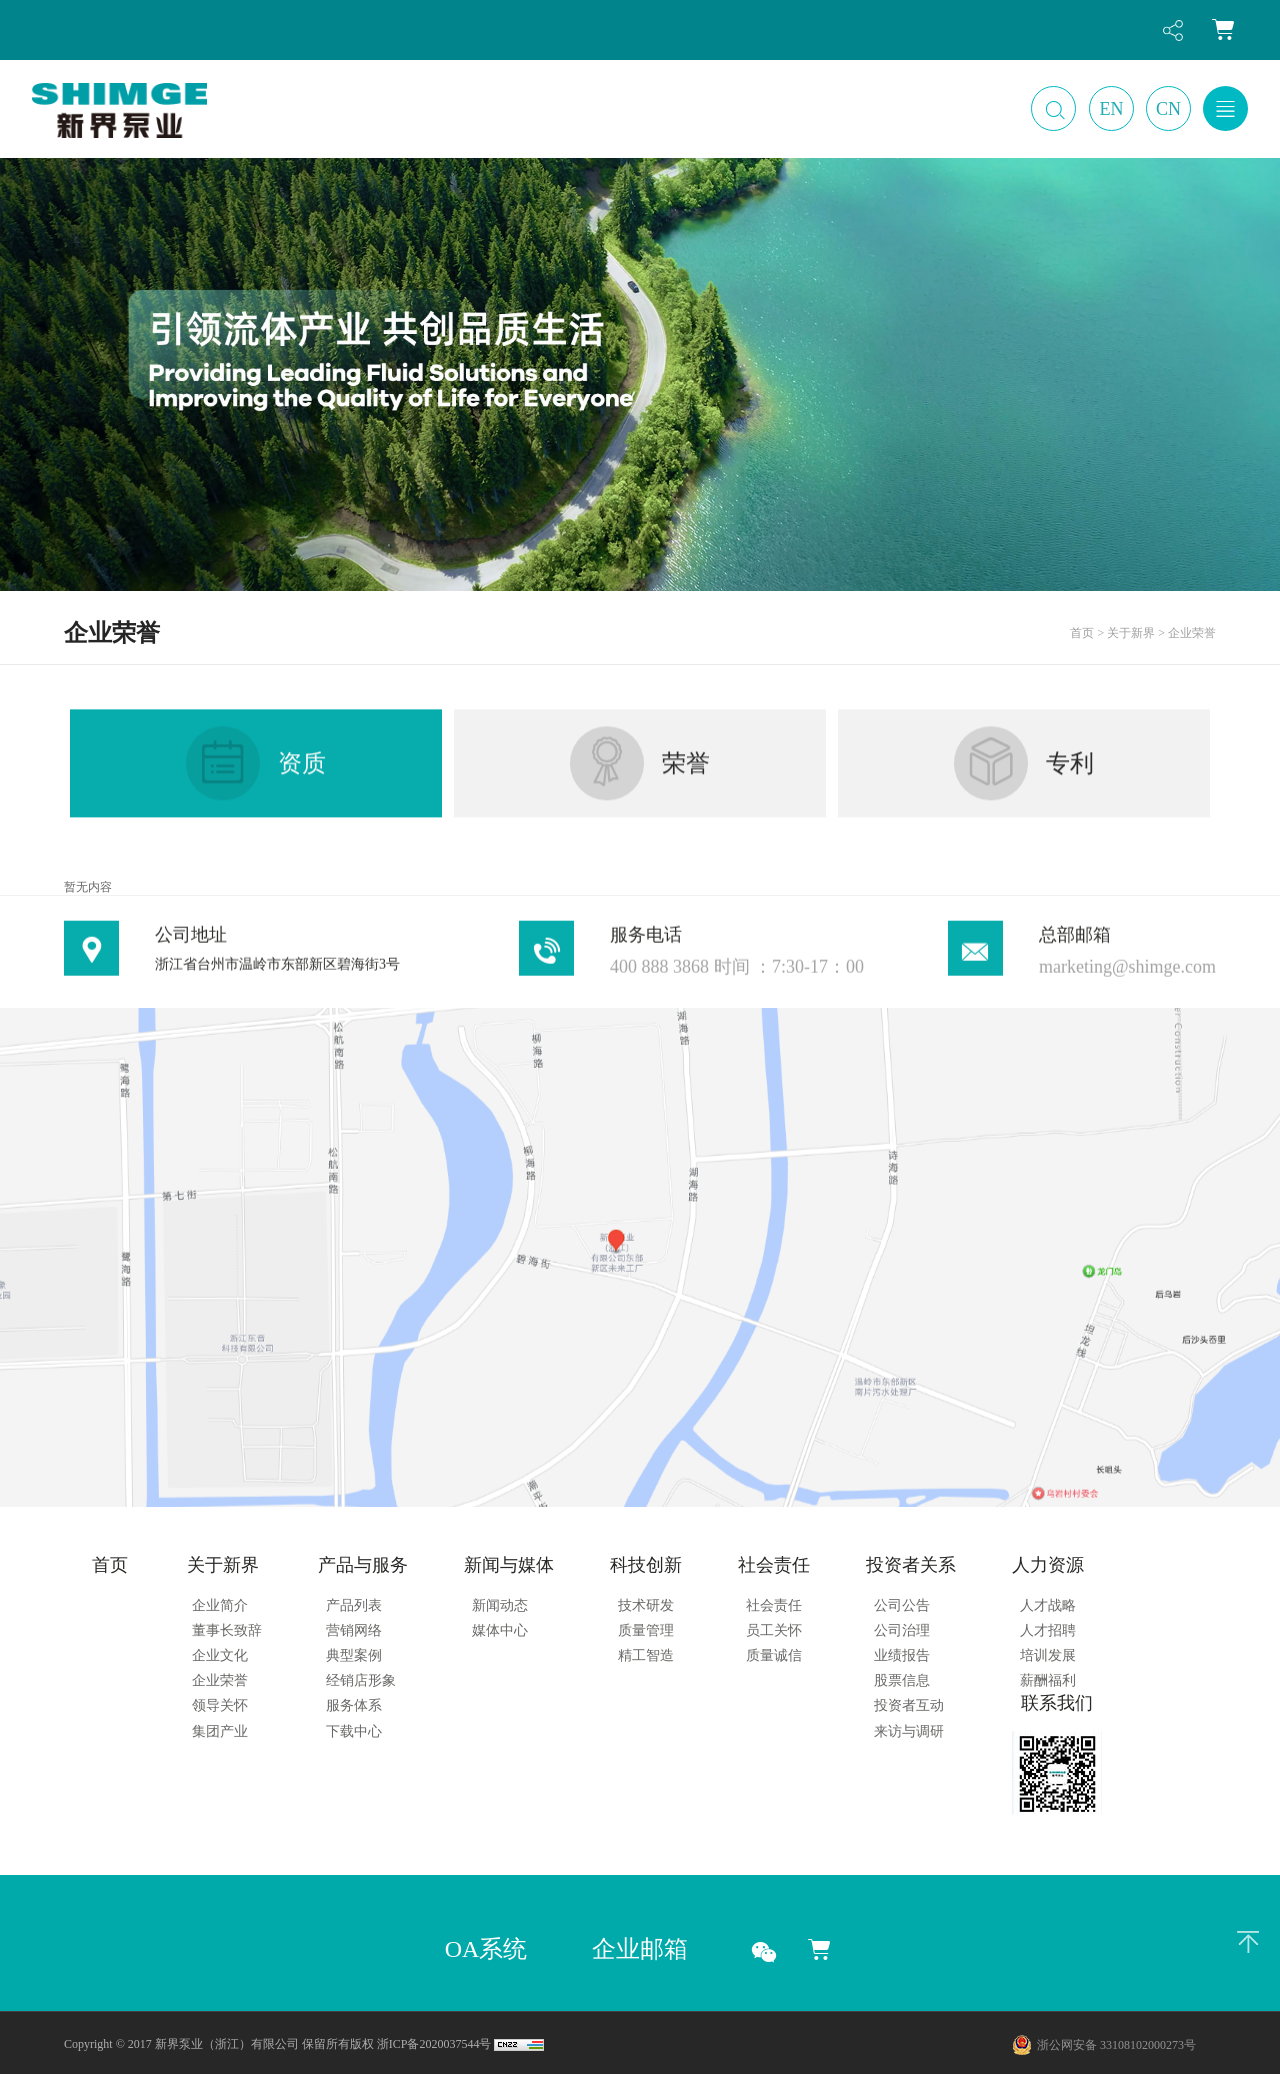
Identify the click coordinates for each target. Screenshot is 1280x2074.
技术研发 (646, 1605)
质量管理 (646, 1630)
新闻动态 (500, 1605)
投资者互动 (909, 1705)
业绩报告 (902, 1655)
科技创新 (646, 1565)
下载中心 (354, 1731)
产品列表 (354, 1605)
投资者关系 (911, 1565)
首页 (110, 1565)
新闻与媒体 (509, 1565)
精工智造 (646, 1655)
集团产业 (220, 1731)
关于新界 (223, 1565)
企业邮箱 (640, 1949)
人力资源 (1048, 1565)
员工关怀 (774, 1630)
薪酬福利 (1048, 1680)
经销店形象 (361, 1680)
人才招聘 (1048, 1630)
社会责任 (774, 1565)
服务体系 (354, 1705)
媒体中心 (500, 1630)
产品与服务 (363, 1565)
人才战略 (1048, 1605)
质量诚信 (774, 1655)
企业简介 (220, 1605)
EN (1112, 109)
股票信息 (902, 1680)
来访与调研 (909, 1731)
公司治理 (902, 1630)
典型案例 (354, 1655)
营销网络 (354, 1630)
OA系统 (486, 1949)
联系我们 (1057, 1703)
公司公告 (902, 1605)
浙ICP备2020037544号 (434, 2044)
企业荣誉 (220, 1680)
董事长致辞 (227, 1630)
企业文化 (220, 1655)
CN (1168, 109)
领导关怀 (220, 1705)
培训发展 (1048, 1655)
